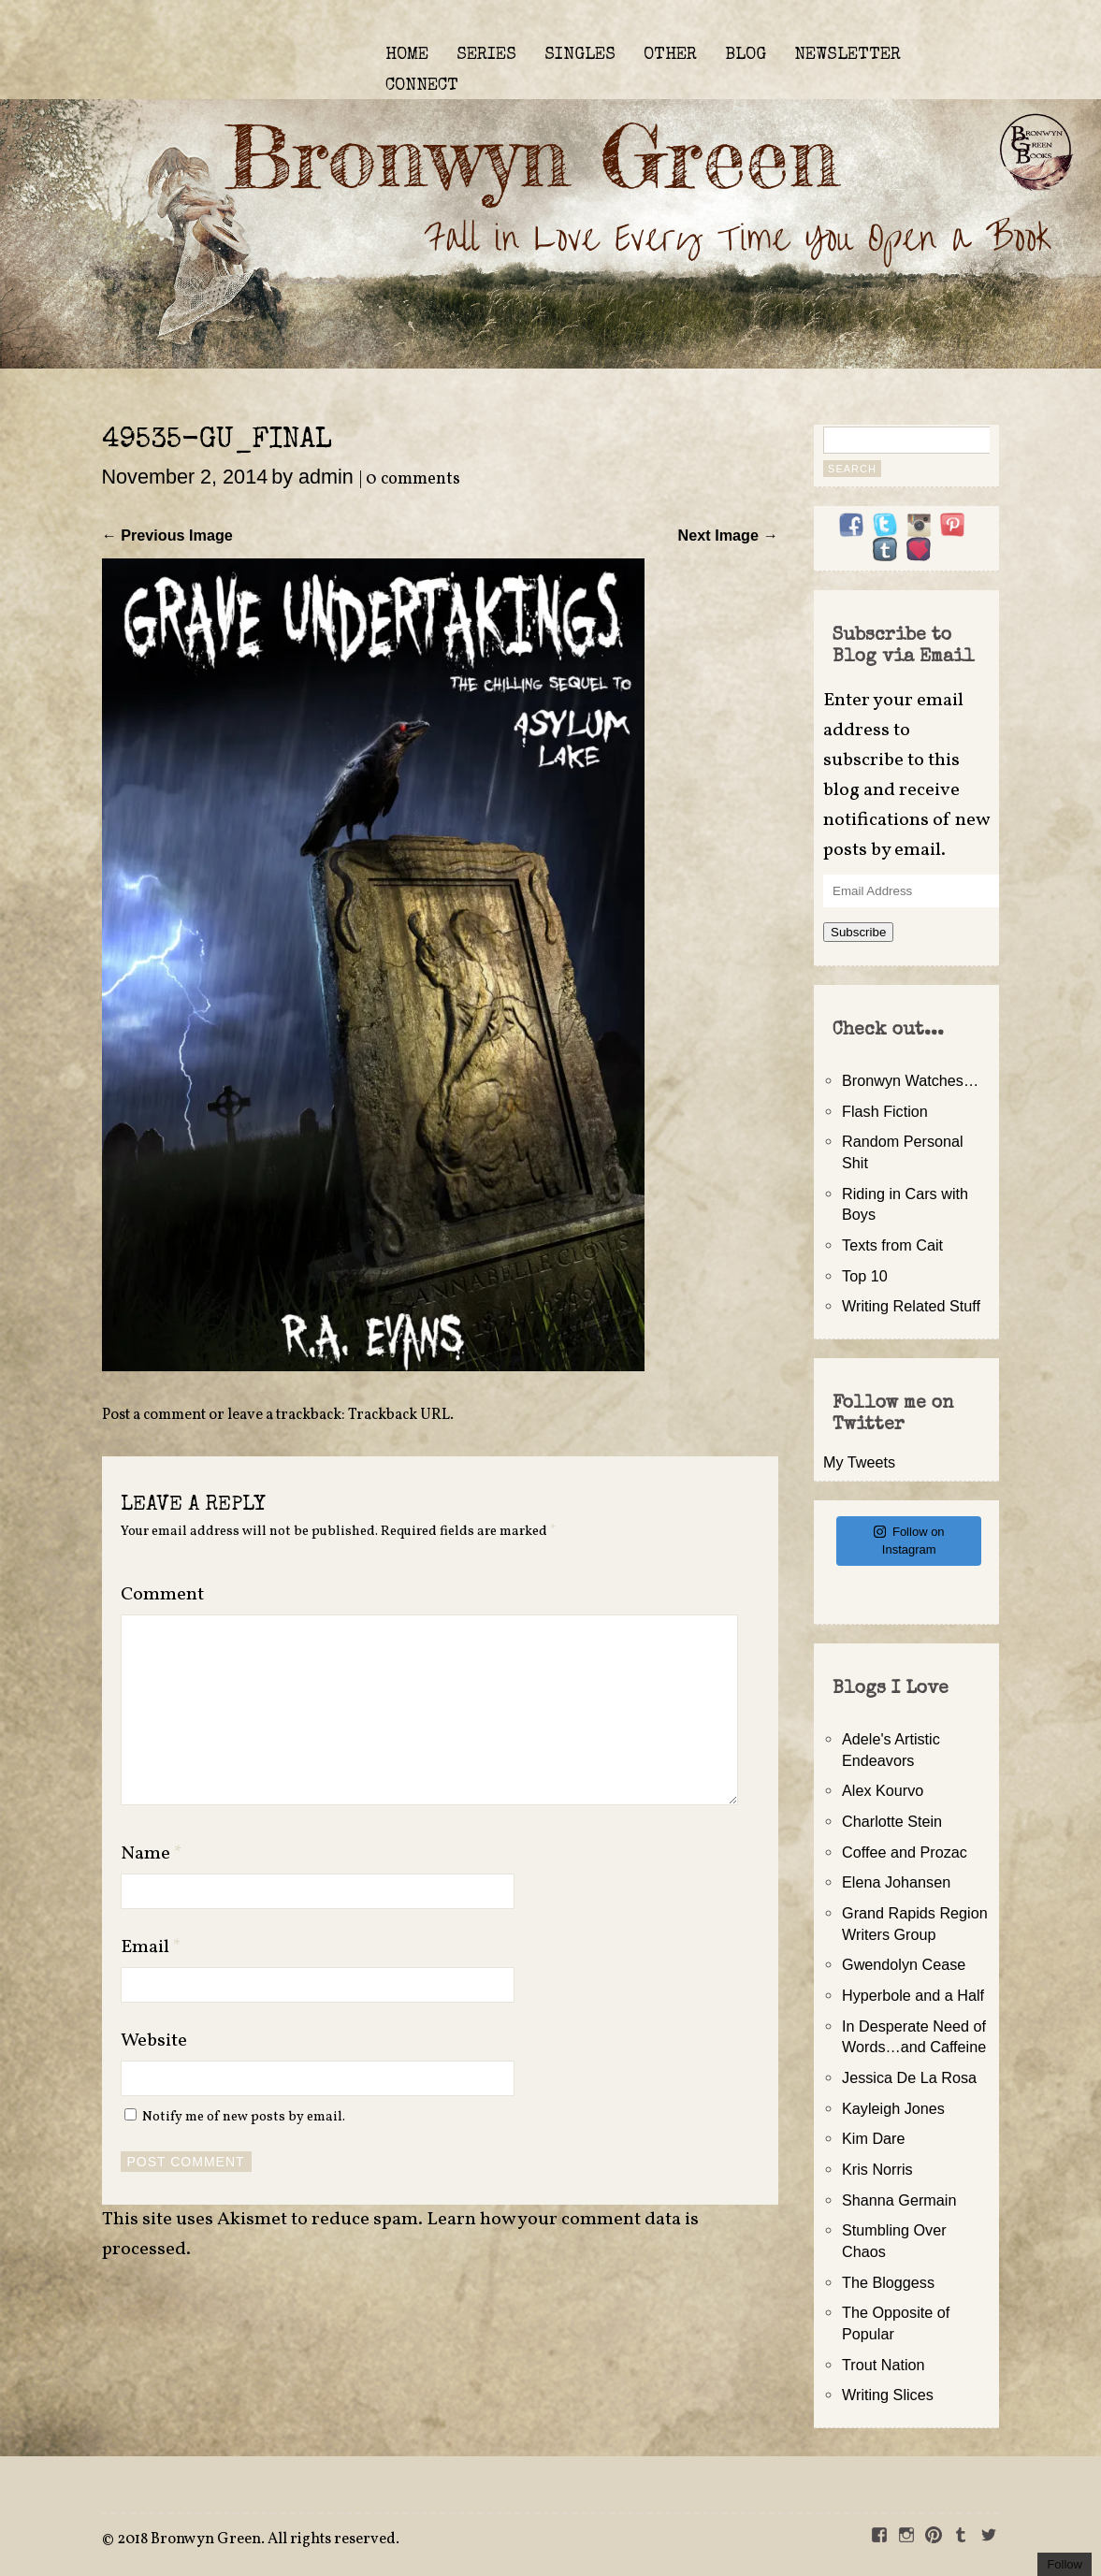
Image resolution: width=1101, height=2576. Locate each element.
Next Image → (728, 535)
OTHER (670, 55)
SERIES (486, 55)
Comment (162, 1595)
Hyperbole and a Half (913, 1995)
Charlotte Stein (892, 1821)
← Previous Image (167, 535)
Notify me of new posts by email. (243, 2116)
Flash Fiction (885, 1111)
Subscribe (858, 932)
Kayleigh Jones (893, 2108)
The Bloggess (888, 2282)
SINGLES (580, 55)
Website (154, 2041)
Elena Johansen (896, 1882)
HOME (406, 55)
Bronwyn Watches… (910, 1080)
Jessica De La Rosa (909, 2077)
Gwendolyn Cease (903, 1964)
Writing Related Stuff (911, 1305)
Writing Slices (888, 2394)
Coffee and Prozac (904, 1852)
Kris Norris (877, 2169)
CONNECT (421, 86)
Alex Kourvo (882, 1790)
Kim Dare (873, 2138)
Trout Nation (883, 2364)
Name (151, 1854)
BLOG (745, 55)
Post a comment (154, 1415)
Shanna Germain (899, 2200)
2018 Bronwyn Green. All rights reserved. (258, 2539)
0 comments (413, 479)
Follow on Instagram (909, 1541)
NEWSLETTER (847, 55)
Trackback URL (399, 1415)
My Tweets (859, 1462)
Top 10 (865, 1275)
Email (151, 1947)
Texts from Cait (892, 1245)
